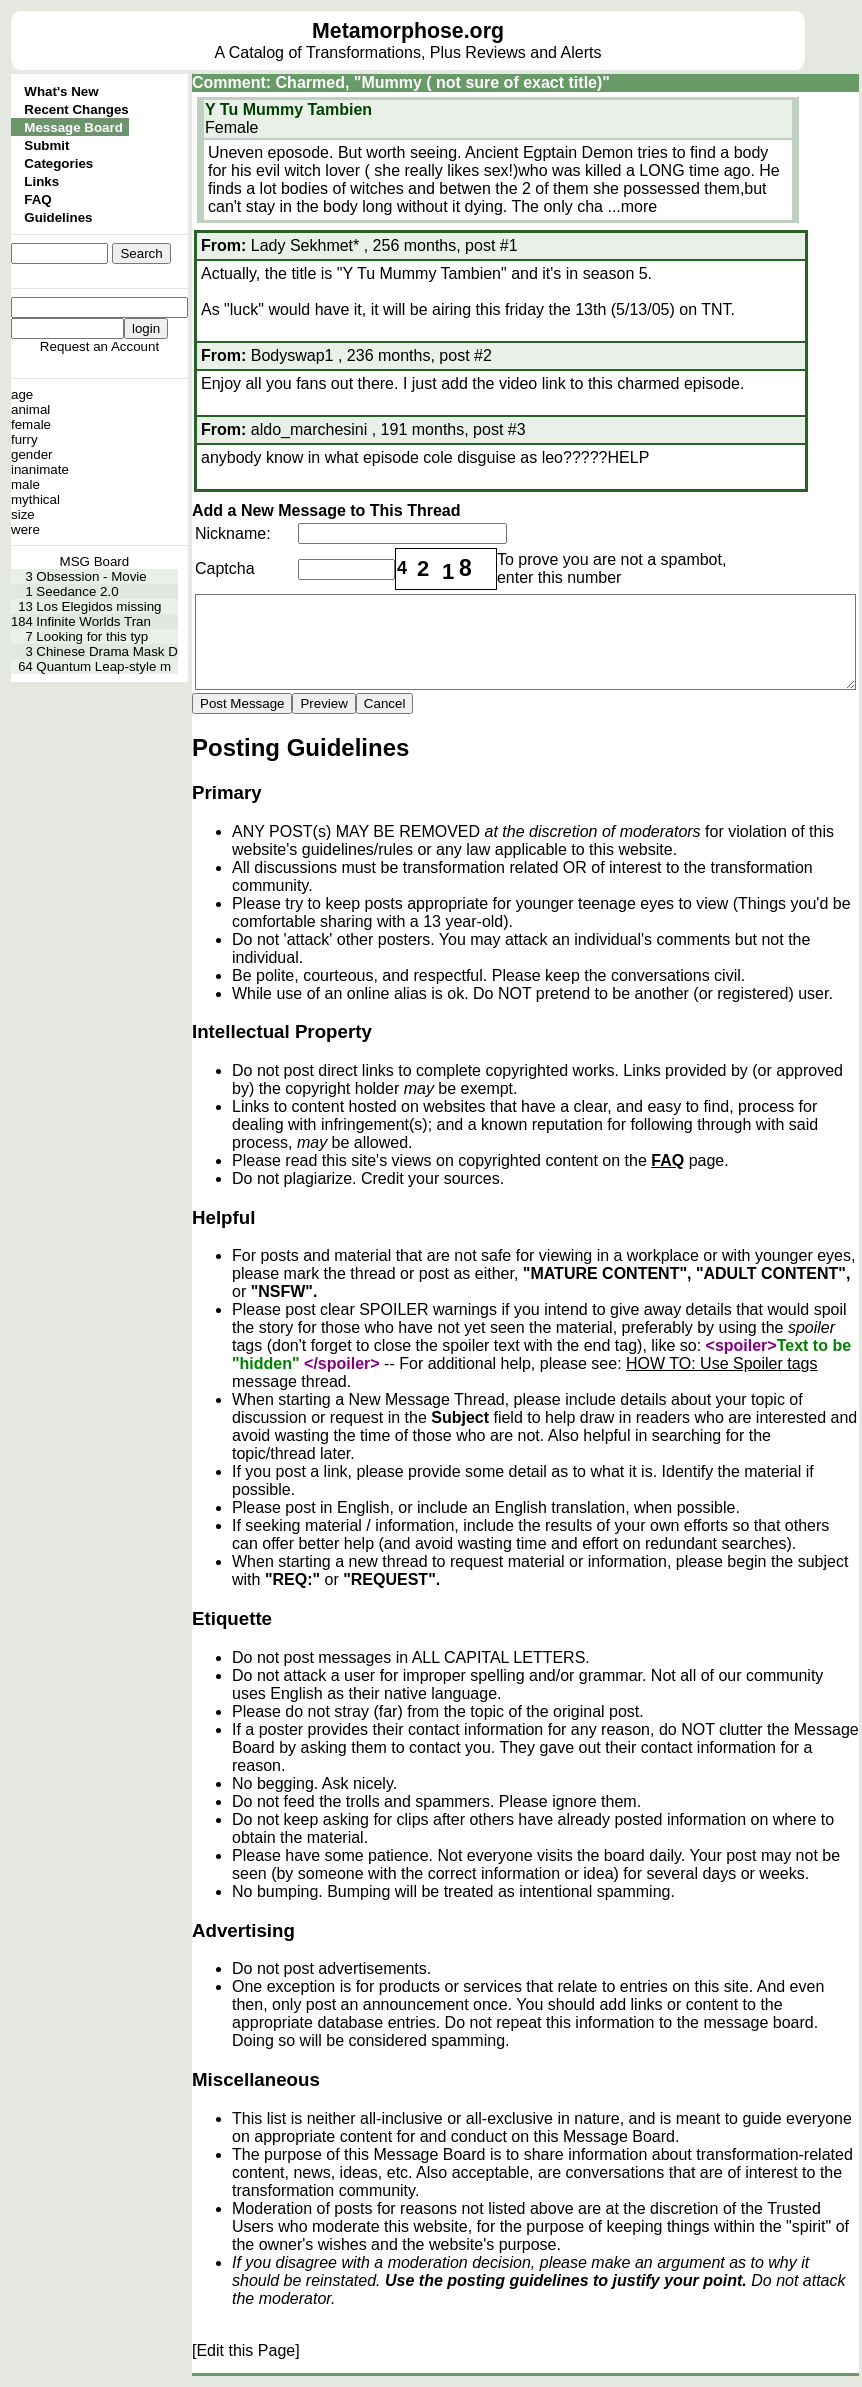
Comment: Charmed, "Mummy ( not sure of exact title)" (401, 82)
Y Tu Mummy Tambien (288, 109)
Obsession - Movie (91, 576)
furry (24, 439)
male (25, 484)
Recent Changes (76, 109)
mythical (35, 499)
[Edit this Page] (246, 2350)
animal (30, 409)
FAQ (37, 199)
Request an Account (99, 346)
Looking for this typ (92, 636)
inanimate (40, 469)
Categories (58, 163)
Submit (46, 145)
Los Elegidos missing (98, 606)
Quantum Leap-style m (103, 666)
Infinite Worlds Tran (93, 621)
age (22, 394)
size (23, 514)
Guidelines (58, 217)
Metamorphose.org (408, 31)
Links (41, 181)
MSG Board (95, 561)
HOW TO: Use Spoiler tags (721, 1363)
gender (32, 454)
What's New (61, 91)
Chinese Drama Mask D (106, 651)
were (25, 529)
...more (632, 206)
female (31, 424)
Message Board (73, 127)
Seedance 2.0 (77, 591)
